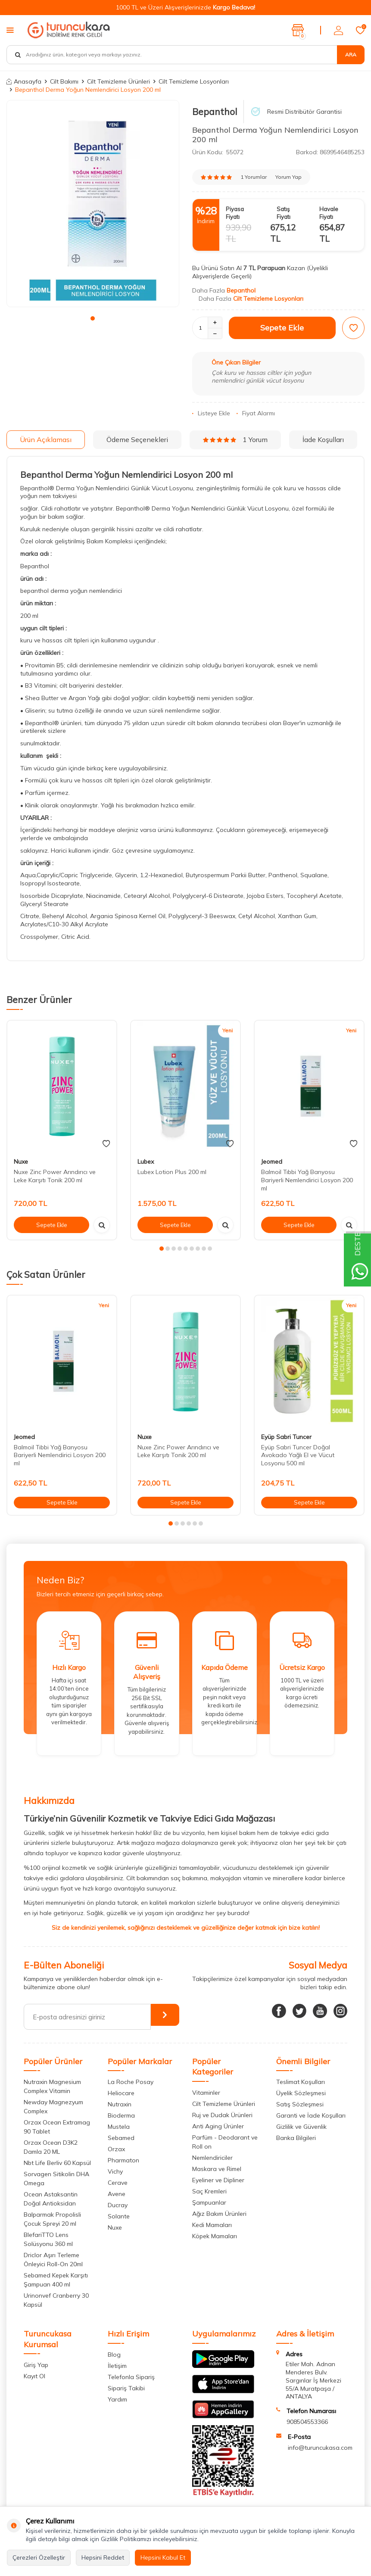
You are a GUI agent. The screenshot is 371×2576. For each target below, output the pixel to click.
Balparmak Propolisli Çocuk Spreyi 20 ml (52, 2219)
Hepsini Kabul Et (162, 2557)
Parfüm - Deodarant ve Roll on (225, 2142)
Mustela (119, 2127)
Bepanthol (214, 111)
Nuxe (21, 1161)
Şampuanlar (209, 2202)
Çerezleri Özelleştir (38, 2557)
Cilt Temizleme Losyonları (194, 81)
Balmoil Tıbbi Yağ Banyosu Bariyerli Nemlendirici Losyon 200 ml (307, 1180)
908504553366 (307, 2422)
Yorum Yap (288, 177)
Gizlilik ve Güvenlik (301, 2127)
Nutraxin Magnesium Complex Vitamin (52, 2086)
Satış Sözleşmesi (300, 2104)
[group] (93, 203)
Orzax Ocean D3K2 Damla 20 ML (51, 2147)
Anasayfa (23, 81)
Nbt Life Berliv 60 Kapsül (57, 2163)
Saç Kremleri (209, 2191)
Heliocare (121, 2093)
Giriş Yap (36, 2365)
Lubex (145, 1161)
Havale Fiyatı (328, 213)
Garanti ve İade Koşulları (311, 2115)
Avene (116, 2194)
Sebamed (121, 2138)
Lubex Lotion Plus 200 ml (171, 1172)
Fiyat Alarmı (256, 413)
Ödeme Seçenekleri (137, 439)
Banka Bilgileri (296, 2138)
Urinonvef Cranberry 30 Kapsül (56, 2300)
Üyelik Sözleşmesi (301, 2093)
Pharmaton (123, 2160)
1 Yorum (235, 439)
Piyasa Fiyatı (235, 213)
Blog (114, 2354)
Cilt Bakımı (64, 81)
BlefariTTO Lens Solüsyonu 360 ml (48, 2239)
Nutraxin (119, 2104)
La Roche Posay (130, 2082)
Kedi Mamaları (212, 2225)
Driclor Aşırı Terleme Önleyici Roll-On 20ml (53, 2259)
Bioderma (121, 2115)
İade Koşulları (323, 439)
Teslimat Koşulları (300, 2082)
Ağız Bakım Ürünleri (219, 2214)
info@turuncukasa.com (320, 2447)
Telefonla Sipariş (131, 2377)
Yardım (117, 2399)
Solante (119, 2216)
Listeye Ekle (211, 413)
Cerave (118, 2183)
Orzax (116, 2149)
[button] (92, 318)
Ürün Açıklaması (46, 439)
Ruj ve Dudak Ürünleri (222, 2115)
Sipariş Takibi (126, 2388)
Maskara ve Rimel (216, 2169)
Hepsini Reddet (102, 2557)
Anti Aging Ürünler (218, 2126)
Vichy (115, 2171)
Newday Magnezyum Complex (53, 2106)
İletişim (117, 2366)
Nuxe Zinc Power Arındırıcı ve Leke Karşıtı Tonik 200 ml (55, 1176)
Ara (350, 54)
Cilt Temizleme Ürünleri (118, 81)
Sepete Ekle (282, 328)
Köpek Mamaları (214, 2236)
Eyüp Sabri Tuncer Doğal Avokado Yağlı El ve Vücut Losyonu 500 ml (297, 1455)
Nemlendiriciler (212, 2158)
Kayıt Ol (34, 2376)
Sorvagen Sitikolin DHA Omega (56, 2178)
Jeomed (271, 1161)
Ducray (118, 2205)
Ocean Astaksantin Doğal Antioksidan (51, 2198)
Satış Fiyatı (283, 213)
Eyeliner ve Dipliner (218, 2180)
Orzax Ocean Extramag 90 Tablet (57, 2126)
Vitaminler (206, 2092)
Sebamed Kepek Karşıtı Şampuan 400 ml (56, 2279)
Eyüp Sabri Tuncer (286, 1437)
